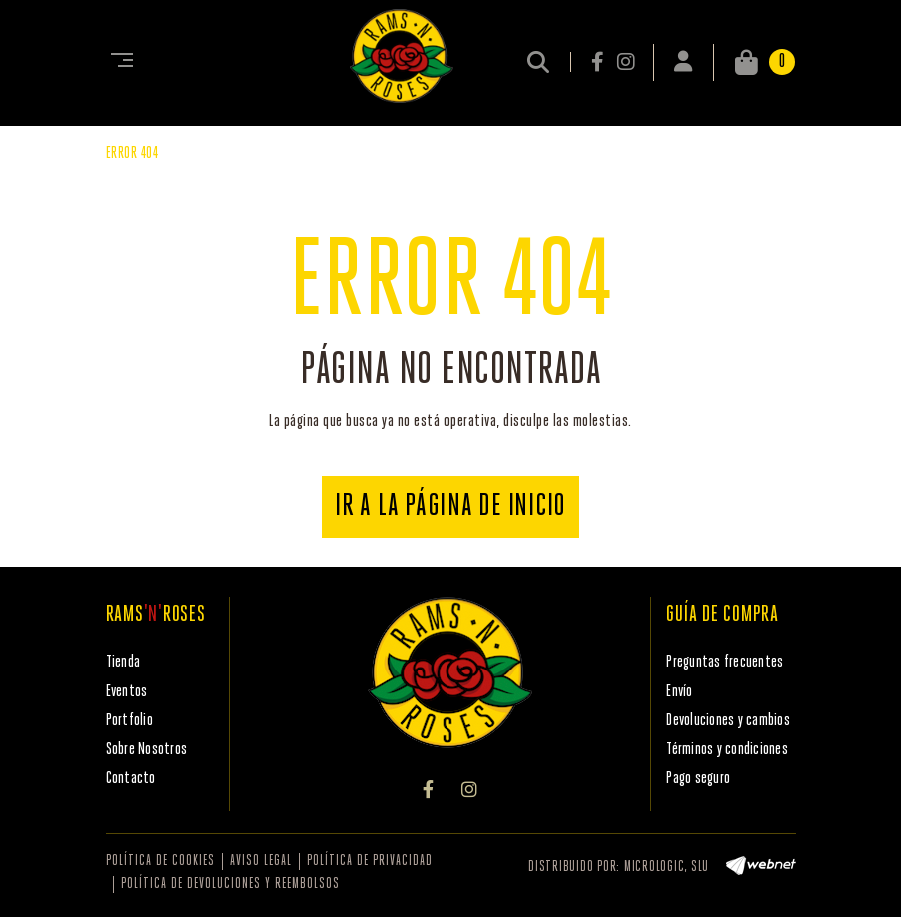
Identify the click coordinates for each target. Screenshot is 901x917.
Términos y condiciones (727, 749)
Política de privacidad (370, 861)
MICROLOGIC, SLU (666, 867)
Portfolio (129, 720)
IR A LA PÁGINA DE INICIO (450, 507)
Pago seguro (698, 778)
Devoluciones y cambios (728, 720)
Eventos (127, 691)
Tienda (123, 662)
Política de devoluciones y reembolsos (230, 884)
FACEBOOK (599, 62)
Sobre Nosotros (147, 749)
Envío (679, 691)
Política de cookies (160, 861)
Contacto (131, 778)
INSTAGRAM (625, 62)
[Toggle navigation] (118, 62)
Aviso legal (261, 861)
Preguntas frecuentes (724, 662)
